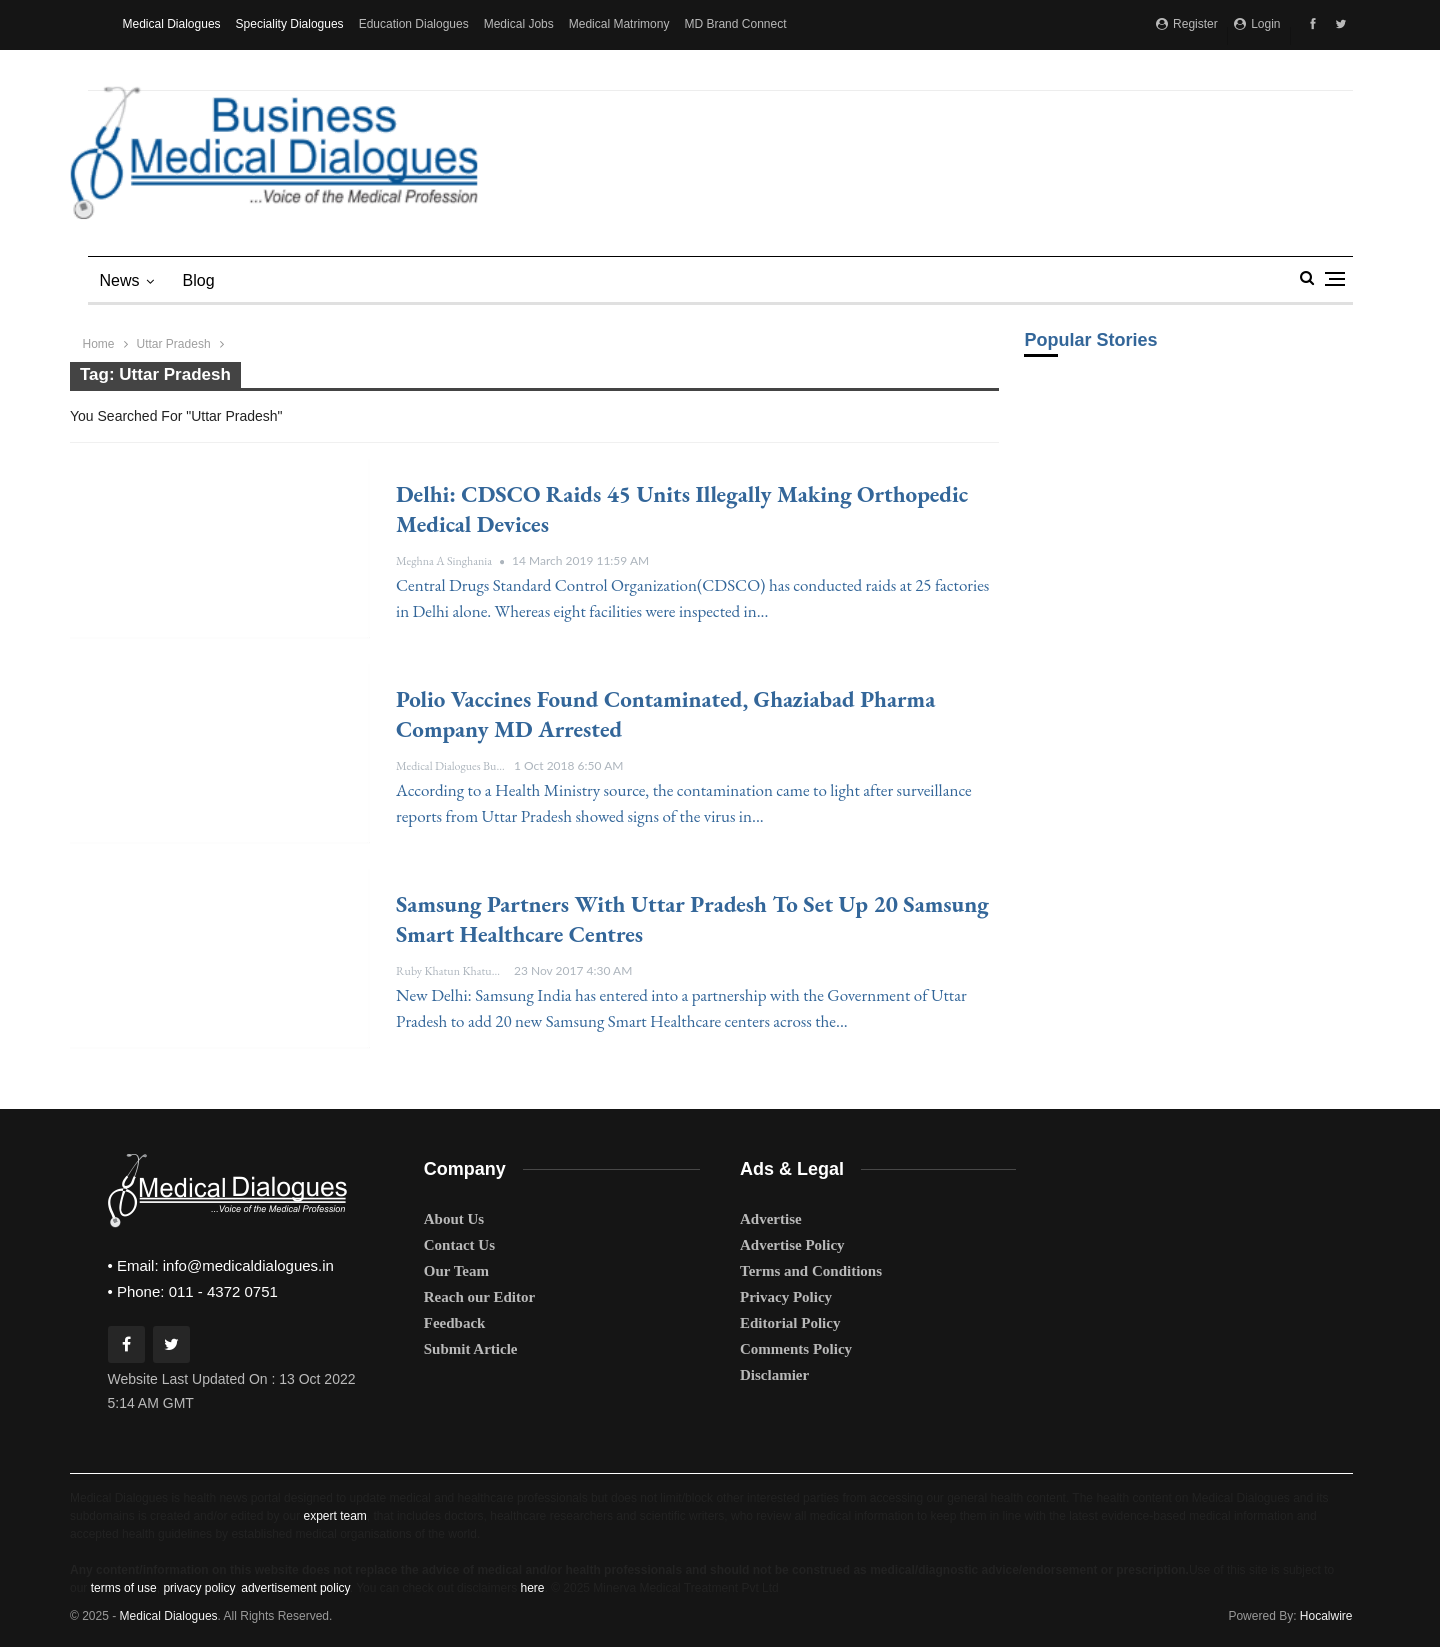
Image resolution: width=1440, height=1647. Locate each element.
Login (1257, 24)
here (532, 1588)
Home (99, 344)
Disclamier (774, 1375)
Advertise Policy (792, 1245)
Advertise (771, 1219)
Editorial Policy (790, 1323)
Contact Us (459, 1245)
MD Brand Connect (735, 24)
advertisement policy (295, 1588)
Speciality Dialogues (290, 24)
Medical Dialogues (172, 24)
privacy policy (198, 1588)
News (120, 280)
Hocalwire (1326, 1616)
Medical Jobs (519, 24)
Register (1187, 24)
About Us (454, 1219)
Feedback (455, 1323)
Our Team (456, 1271)
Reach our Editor (479, 1297)
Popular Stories (1090, 340)
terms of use (124, 1588)
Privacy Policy (786, 1297)
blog (199, 280)
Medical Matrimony (619, 24)
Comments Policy (796, 1349)
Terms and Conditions (811, 1271)
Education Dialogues (414, 24)
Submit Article (471, 1349)
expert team (334, 1516)
